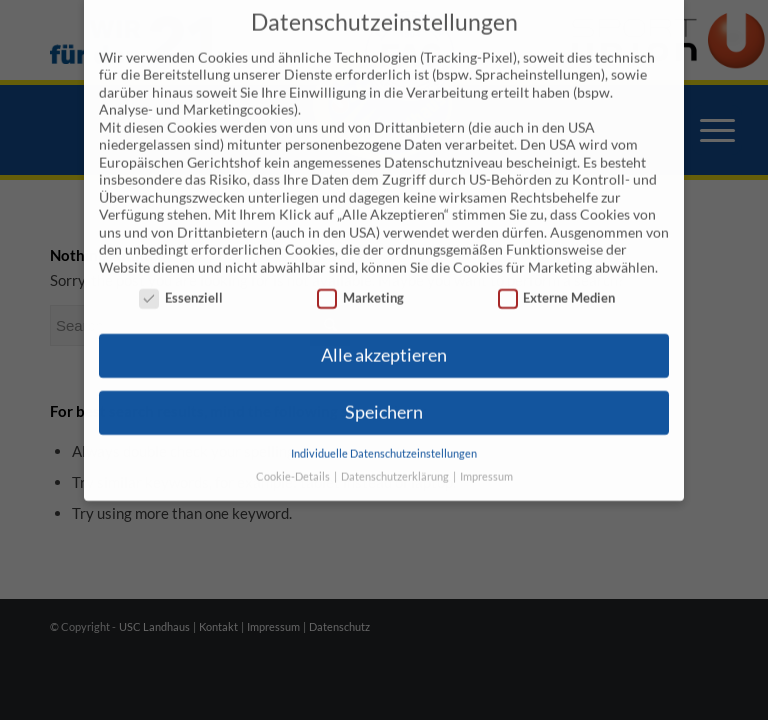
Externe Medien (557, 280)
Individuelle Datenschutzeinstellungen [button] (384, 436)
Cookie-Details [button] (294, 459)
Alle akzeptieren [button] (384, 337)
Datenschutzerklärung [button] (396, 459)
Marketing (360, 280)
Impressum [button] (486, 459)
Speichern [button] (384, 394)
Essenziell (181, 280)
